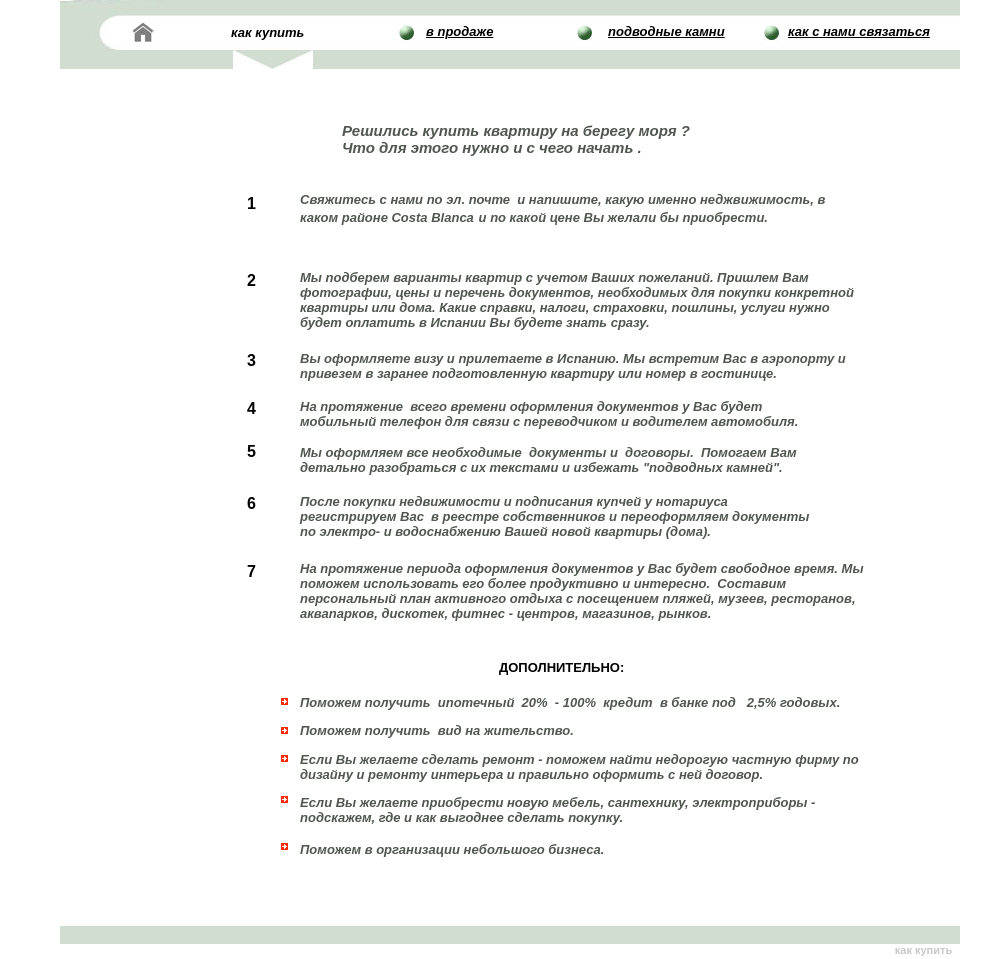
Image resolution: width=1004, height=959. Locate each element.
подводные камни (666, 31)
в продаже (459, 31)
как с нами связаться (859, 31)
